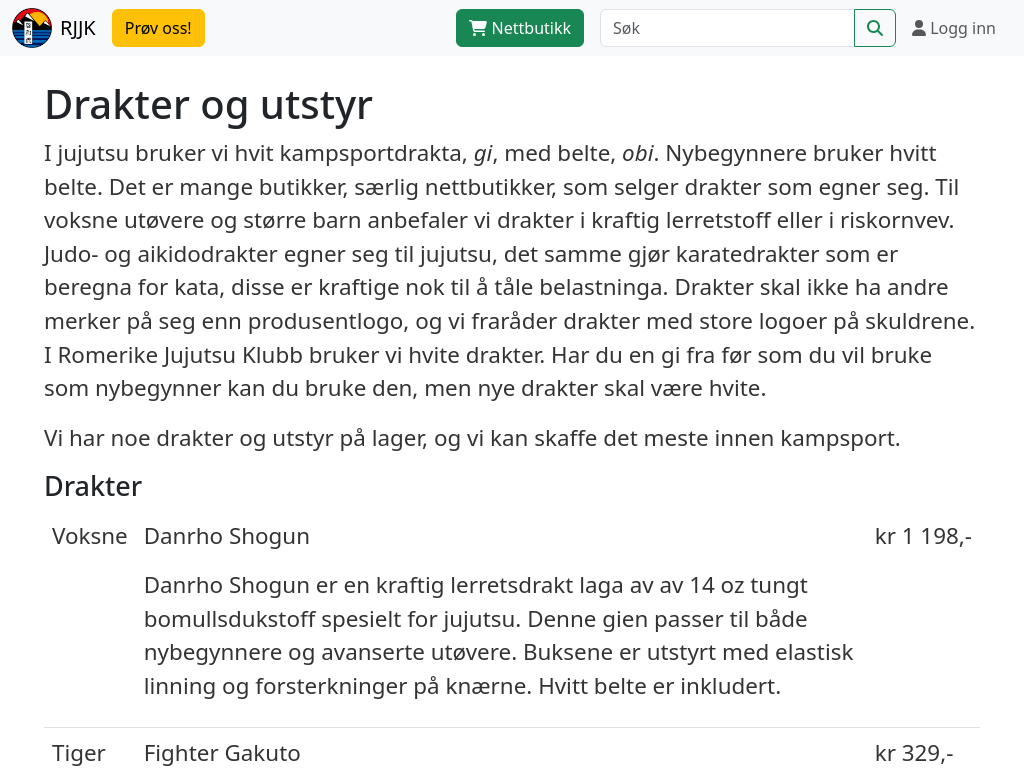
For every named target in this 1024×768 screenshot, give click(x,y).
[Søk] (727, 28)
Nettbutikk (520, 28)
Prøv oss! (158, 28)
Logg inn (954, 28)
